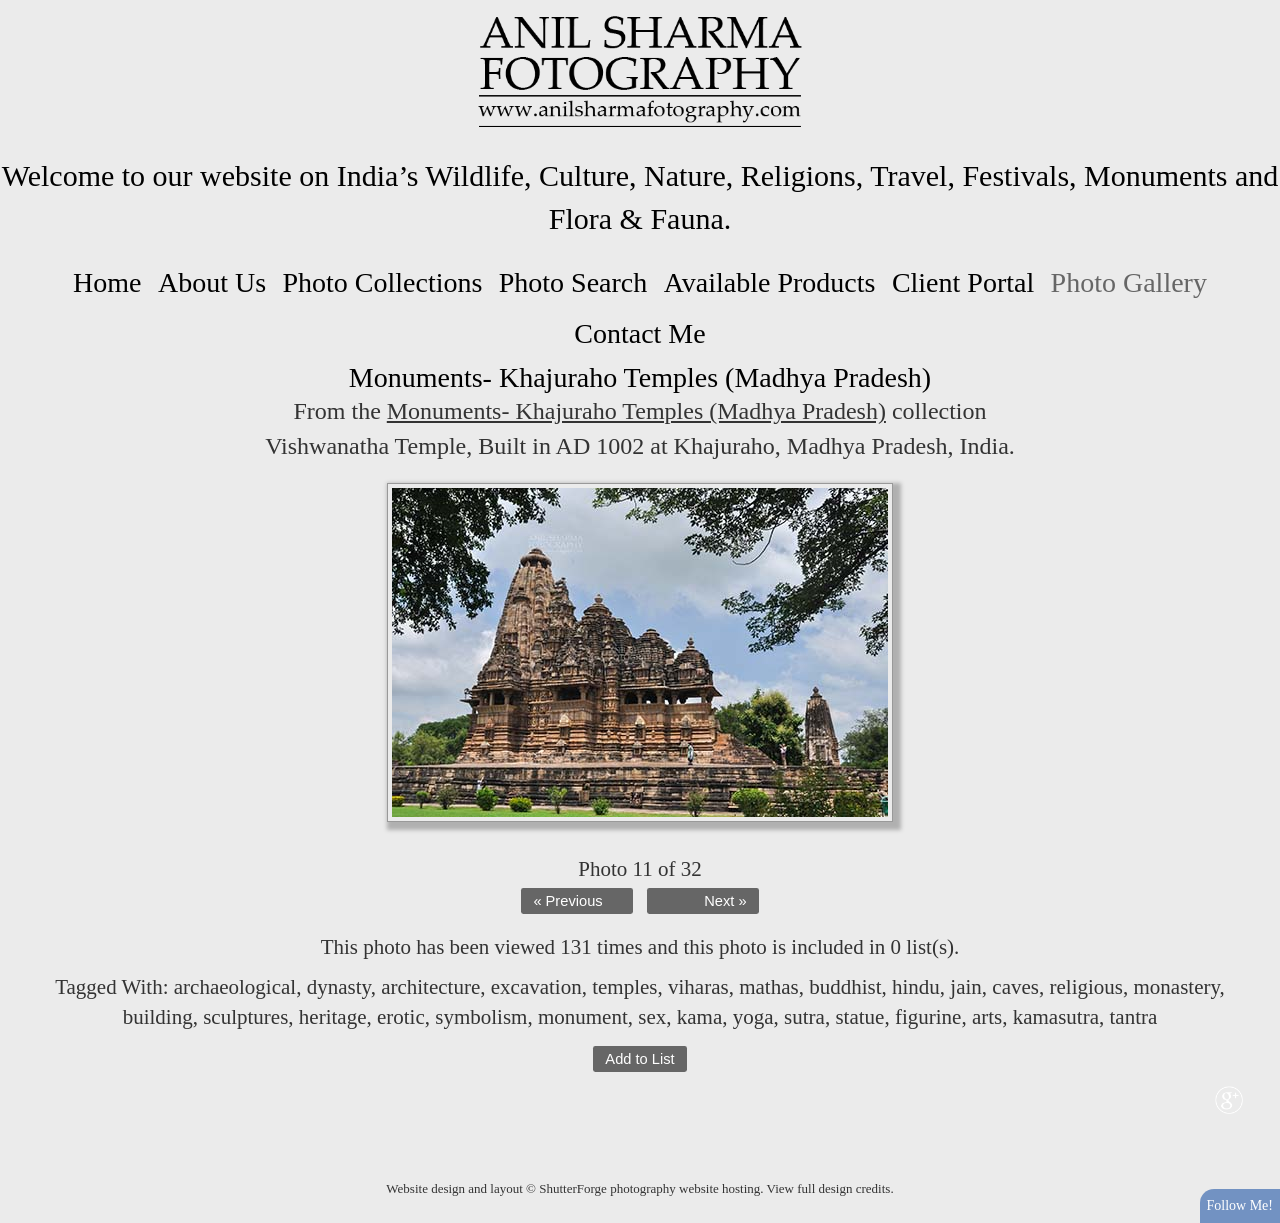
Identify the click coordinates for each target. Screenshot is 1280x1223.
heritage (333, 1017)
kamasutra (1056, 1017)
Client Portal (963, 282)
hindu (916, 987)
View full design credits (829, 1188)
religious (1086, 987)
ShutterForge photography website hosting (649, 1188)
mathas (768, 987)
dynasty (339, 987)
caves (1015, 987)
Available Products (770, 282)
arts (987, 1017)
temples (624, 987)
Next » (725, 901)
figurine (928, 1017)
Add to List (639, 1059)
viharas (698, 987)
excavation (536, 987)
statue (859, 1017)
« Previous (567, 901)
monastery (1176, 987)
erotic (401, 1017)
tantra (1134, 1017)
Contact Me (639, 333)
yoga (753, 1017)
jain (966, 987)
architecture (430, 987)
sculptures (245, 1017)
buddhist (845, 987)
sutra (804, 1017)
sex (652, 1017)
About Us (212, 282)
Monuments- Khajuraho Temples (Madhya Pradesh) (636, 411)
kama (699, 1017)
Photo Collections (382, 282)
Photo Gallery (1129, 282)
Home (107, 282)
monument (583, 1017)
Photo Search (573, 282)
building (158, 1017)
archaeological (235, 987)
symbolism (481, 1017)
